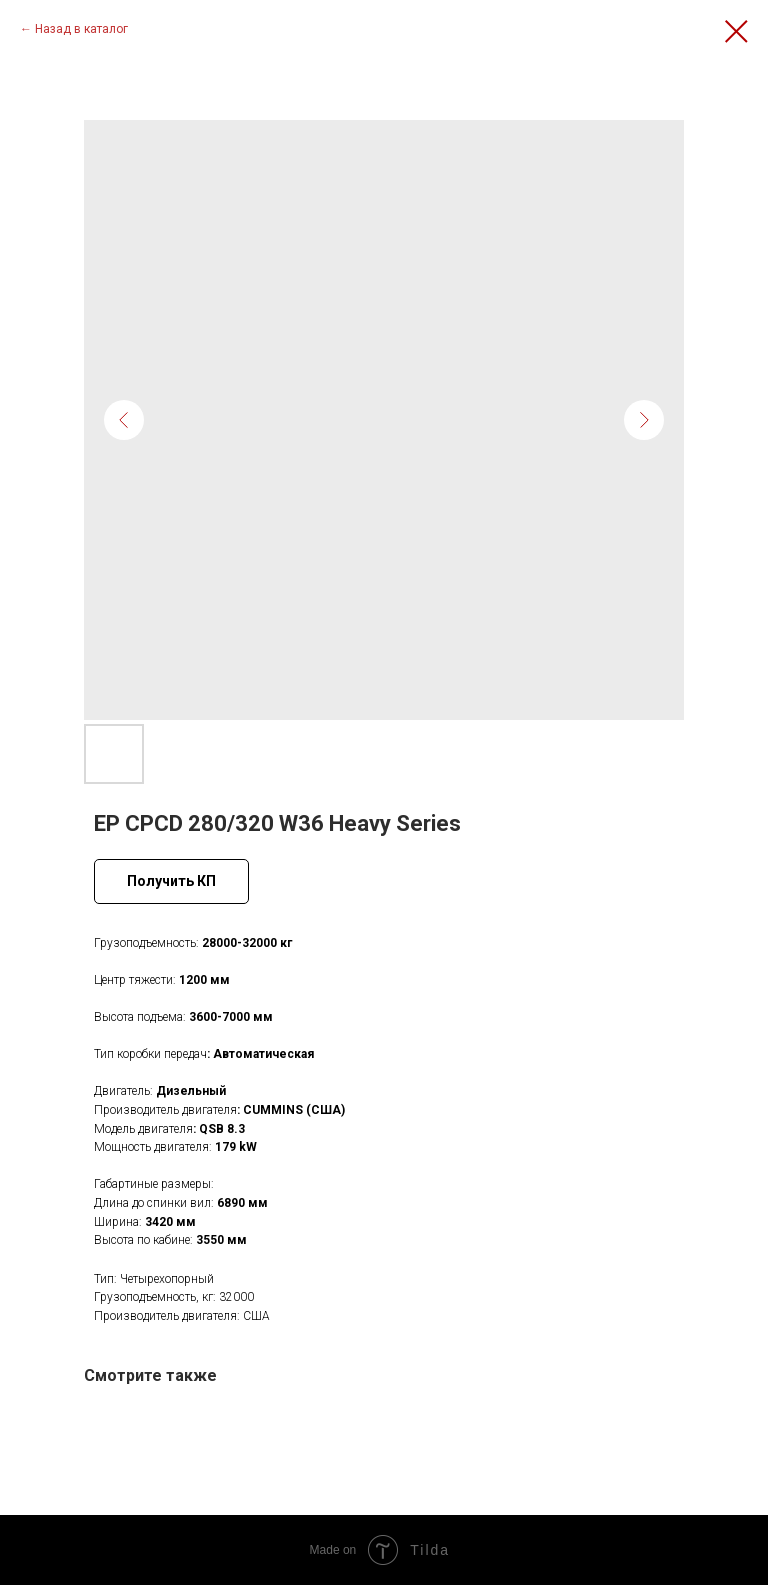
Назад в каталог (81, 29)
